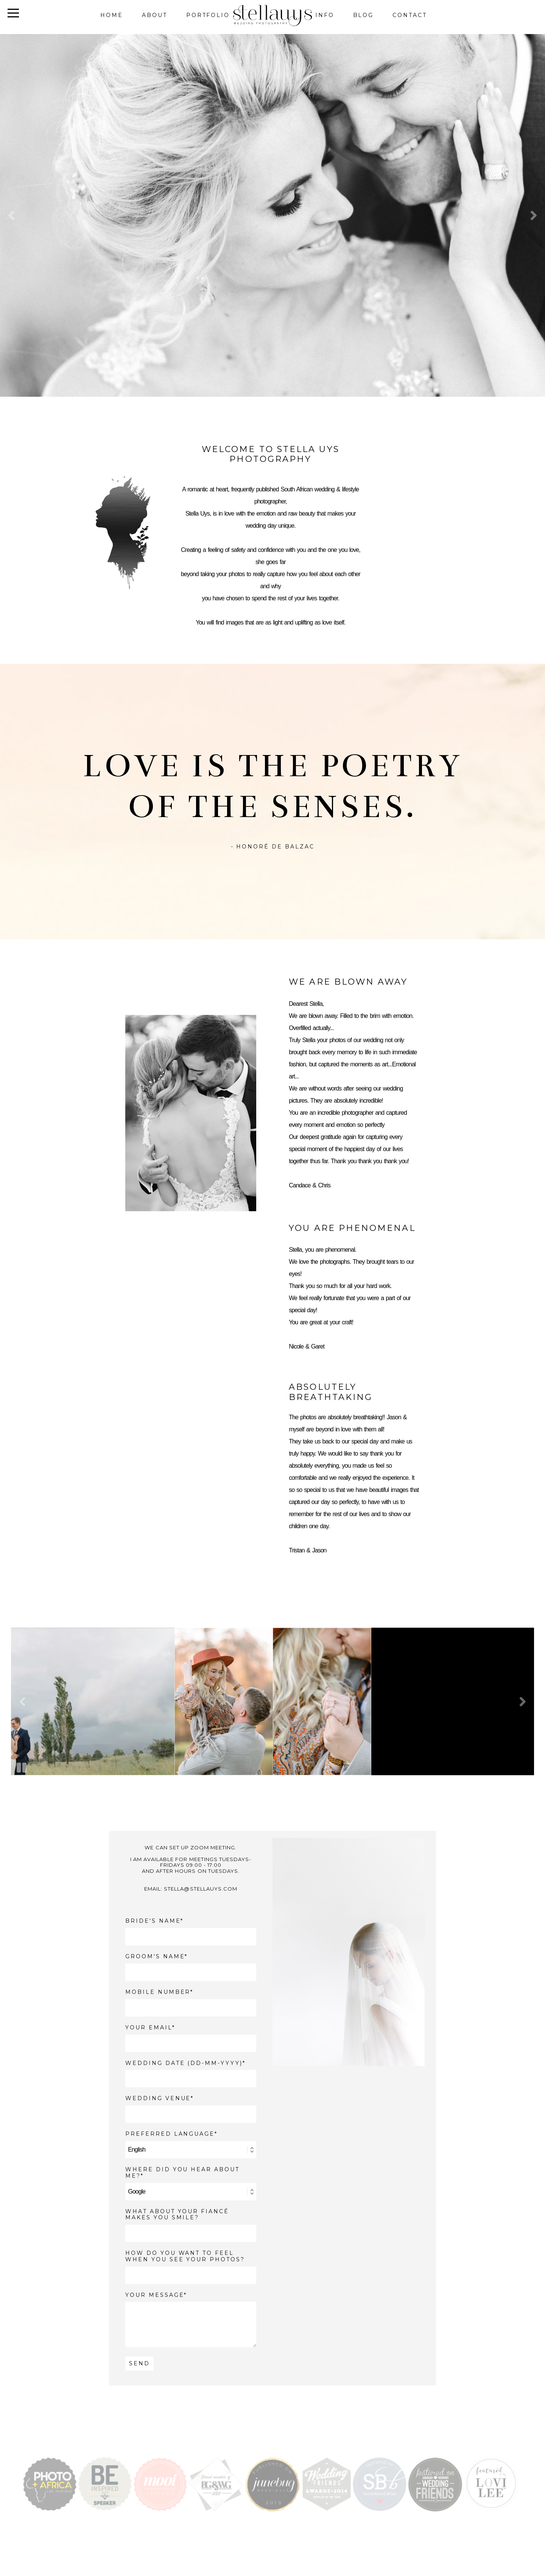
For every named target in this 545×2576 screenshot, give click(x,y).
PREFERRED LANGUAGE (170, 2134)
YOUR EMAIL (148, 2027)
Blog (363, 15)
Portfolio (208, 15)
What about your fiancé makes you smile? (177, 2214)
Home (111, 15)
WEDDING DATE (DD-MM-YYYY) (184, 2063)
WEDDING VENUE (158, 2098)
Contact (409, 15)
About (154, 15)
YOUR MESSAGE (154, 2295)
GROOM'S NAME (155, 1956)
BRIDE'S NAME (153, 1921)
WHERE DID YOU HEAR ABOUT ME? (182, 2172)
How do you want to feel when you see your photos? (185, 2256)
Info (324, 15)
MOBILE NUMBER (157, 1992)
